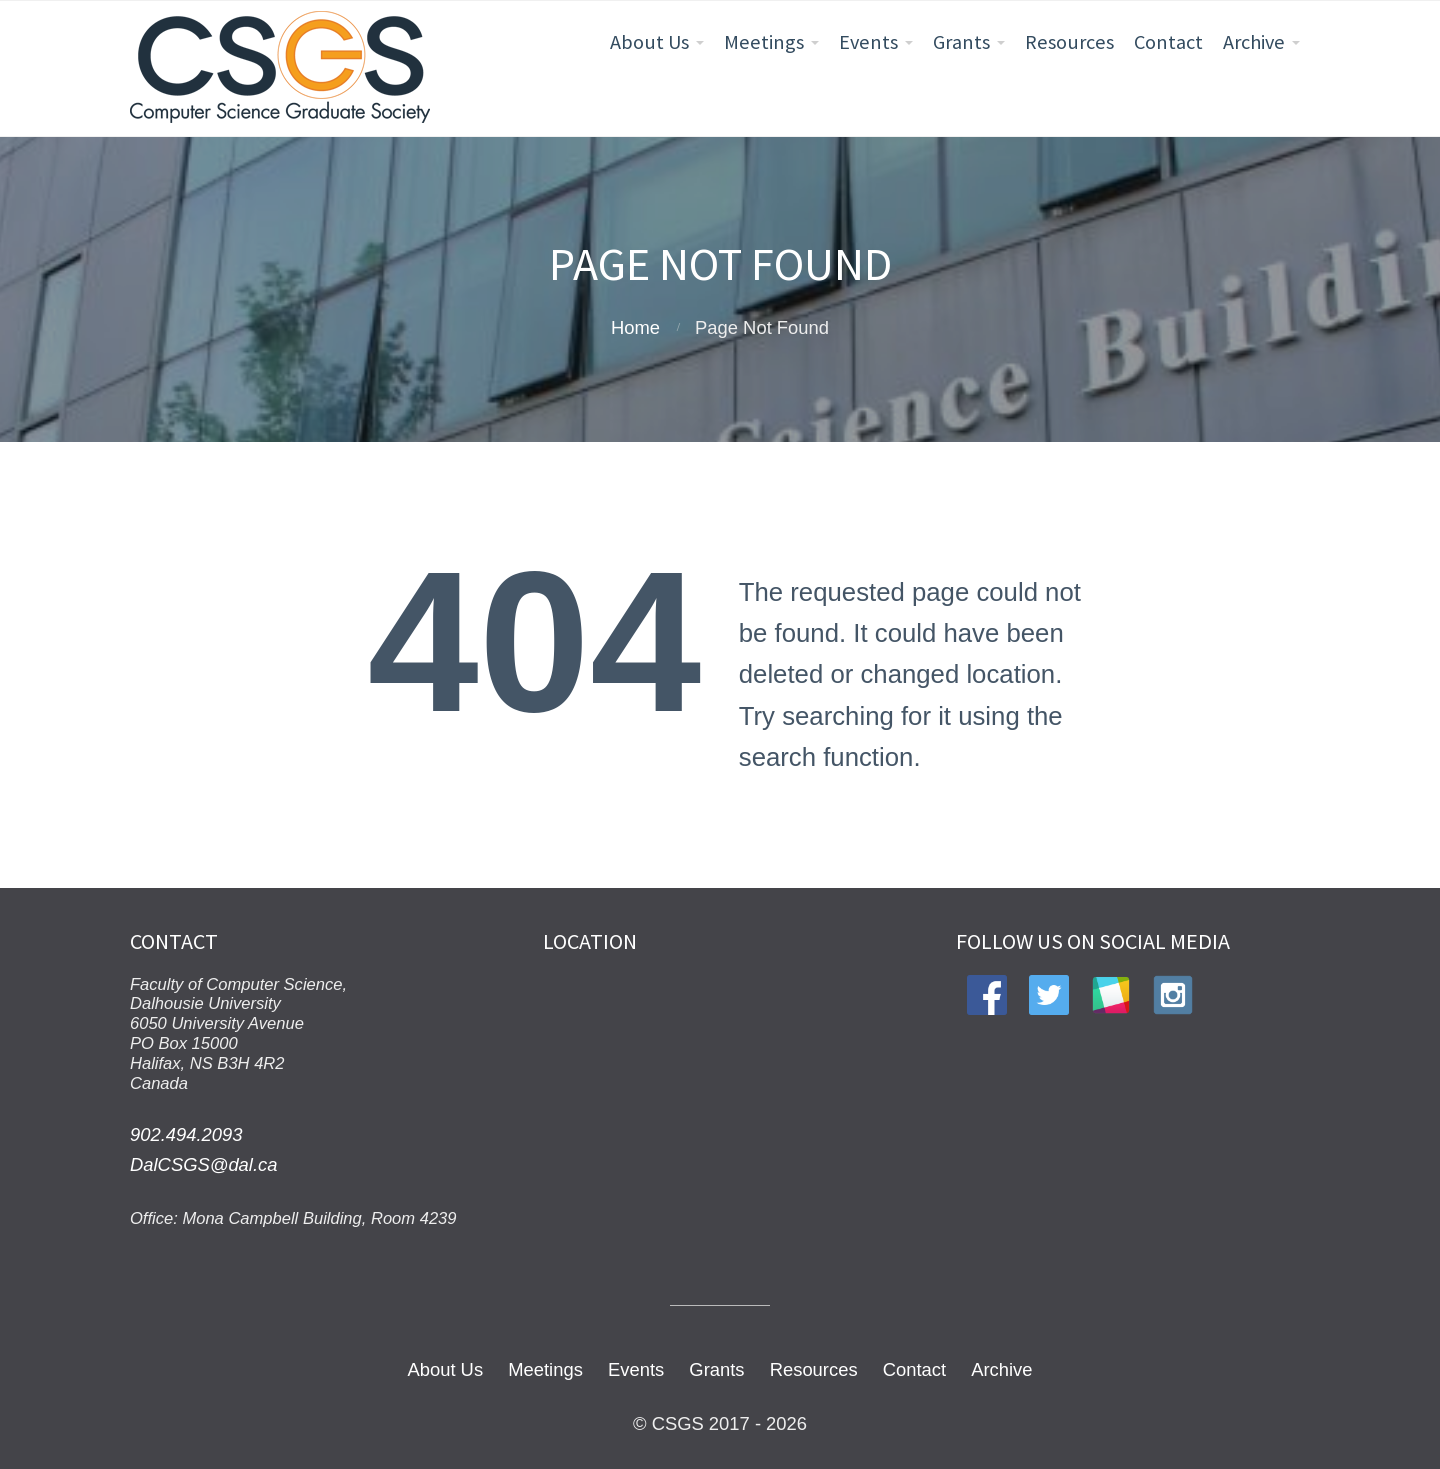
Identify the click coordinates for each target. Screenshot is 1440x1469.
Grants (961, 42)
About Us (649, 42)
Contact (1168, 42)
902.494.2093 (186, 1134)
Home (635, 327)
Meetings (764, 42)
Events (868, 42)
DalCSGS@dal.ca (203, 1164)
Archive (1254, 42)
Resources (1069, 42)
